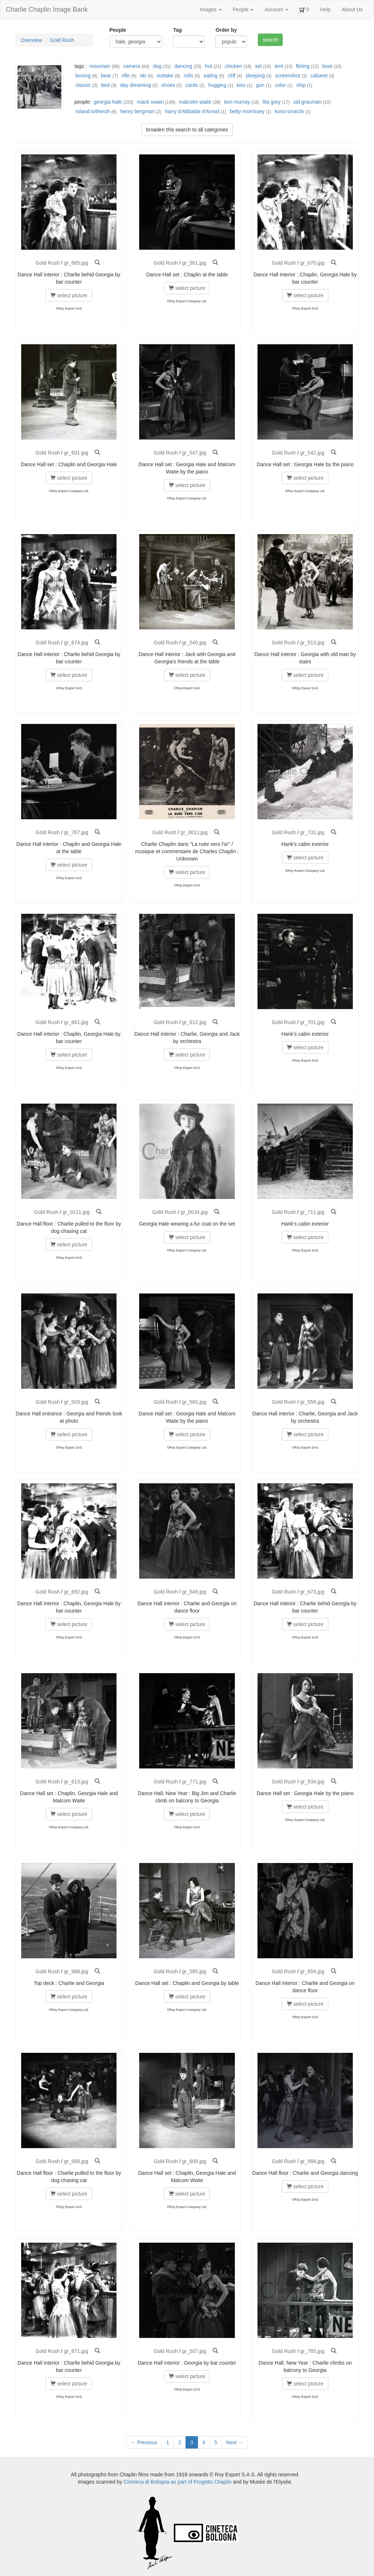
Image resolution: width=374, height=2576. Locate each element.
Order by (226, 30)
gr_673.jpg (312, 1592)
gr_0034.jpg (194, 1212)
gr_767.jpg (76, 832)
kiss (241, 85)
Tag (177, 30)
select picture (68, 295)
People (243, 9)
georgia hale (108, 102)
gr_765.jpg (312, 2351)
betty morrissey (247, 111)
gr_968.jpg (76, 1971)
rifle (126, 75)
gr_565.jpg (194, 1402)
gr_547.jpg (194, 453)
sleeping (255, 75)
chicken (233, 66)
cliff (232, 75)
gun (260, 85)
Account (276, 9)
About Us (352, 9)
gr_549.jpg (194, 1592)
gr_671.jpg (76, 2351)
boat (327, 66)
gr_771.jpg (194, 1782)
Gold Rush (62, 40)
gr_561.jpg (194, 263)
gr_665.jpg (76, 263)
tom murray (237, 102)
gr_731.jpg (312, 832)
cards (192, 85)
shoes (168, 85)
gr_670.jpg (312, 263)
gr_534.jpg (312, 1782)
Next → (234, 2442)
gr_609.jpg (194, 2161)
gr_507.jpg (194, 2351)
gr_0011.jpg (194, 832)
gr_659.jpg (312, 1971)
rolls (188, 75)
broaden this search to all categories (187, 130)
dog (157, 66)
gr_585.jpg (194, 1971)
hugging (217, 85)
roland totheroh (93, 111)
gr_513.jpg (312, 642)
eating (210, 75)
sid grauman (307, 102)
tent (279, 66)
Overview (31, 40)
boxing (83, 75)
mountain (100, 66)
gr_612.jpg (194, 1022)
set (258, 66)
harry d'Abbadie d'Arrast (192, 111)
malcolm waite (195, 102)
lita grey (271, 102)
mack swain (150, 102)
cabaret (319, 75)
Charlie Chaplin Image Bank (47, 9)
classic (83, 85)
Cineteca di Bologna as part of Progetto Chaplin (177, 2482)
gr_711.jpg (312, 1212)
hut (208, 66)
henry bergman (137, 111)
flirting (302, 66)
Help (325, 9)
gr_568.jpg (312, 2161)
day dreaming (135, 85)
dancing (183, 66)
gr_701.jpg (312, 1022)
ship (301, 85)
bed (105, 85)
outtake (165, 75)
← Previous (144, 2442)
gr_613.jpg (76, 1782)
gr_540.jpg (194, 642)
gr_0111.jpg (75, 1212)
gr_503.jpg (76, 1402)
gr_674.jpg (76, 642)
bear (106, 75)
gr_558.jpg (312, 1402)
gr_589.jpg (76, 2161)
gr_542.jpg (312, 453)
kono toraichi (289, 111)
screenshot (287, 75)
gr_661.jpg (76, 1022)
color (280, 85)
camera (131, 66)
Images (211, 9)
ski (143, 75)
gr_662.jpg (76, 1592)
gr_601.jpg (76, 453)
